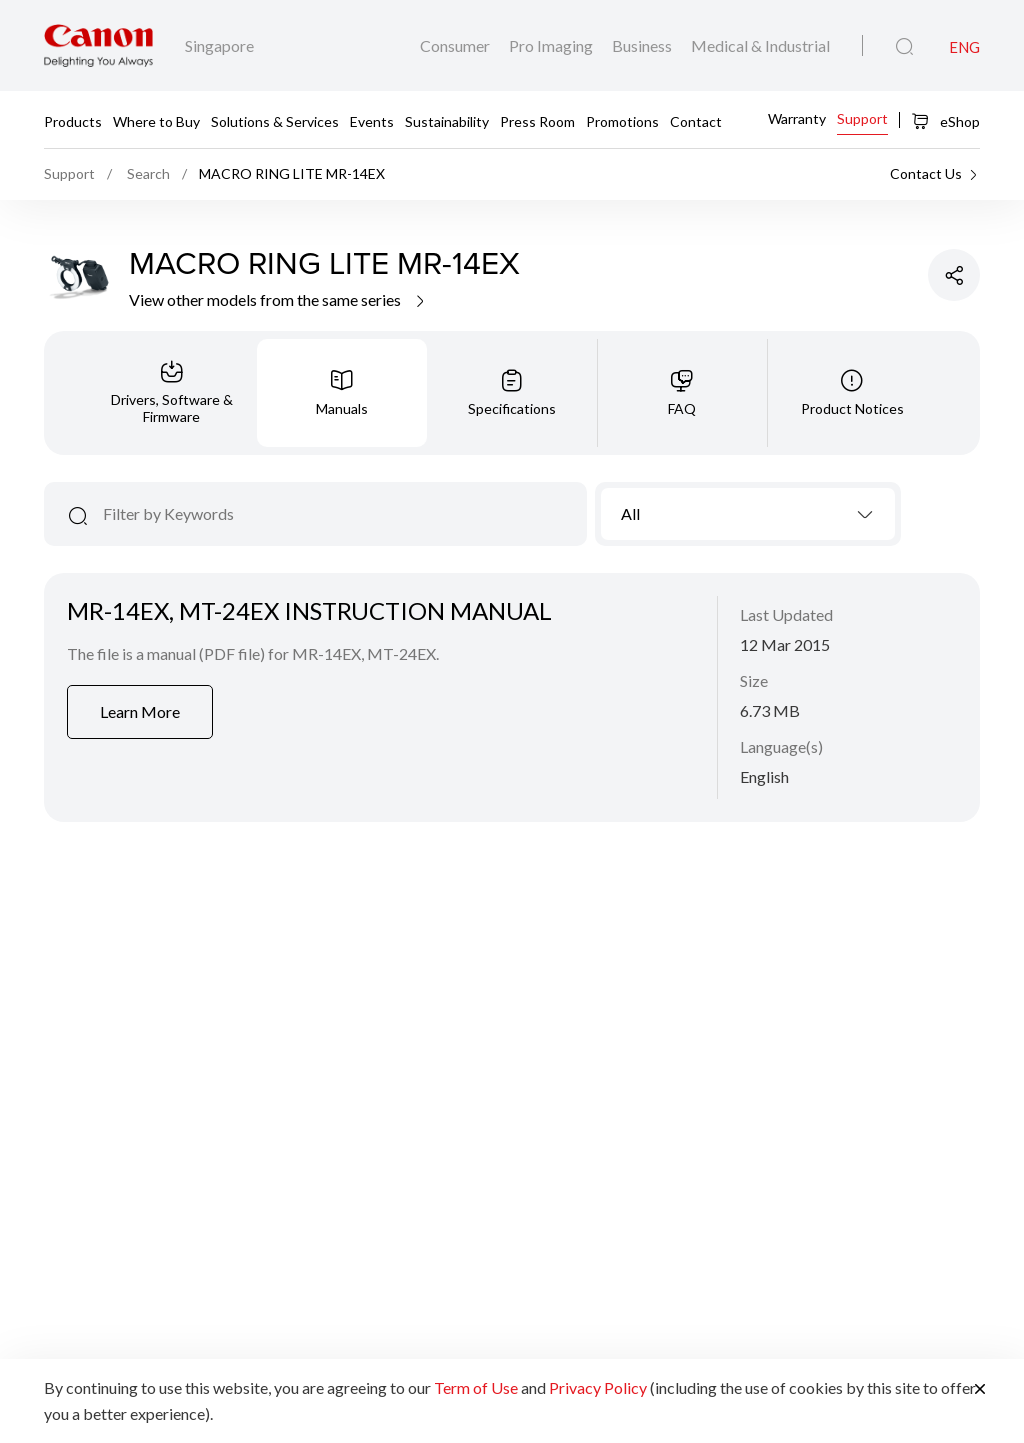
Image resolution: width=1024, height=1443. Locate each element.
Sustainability (447, 120)
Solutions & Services (275, 120)
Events (372, 120)
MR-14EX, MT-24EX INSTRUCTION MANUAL (309, 610)
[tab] (172, 393)
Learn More (140, 711)
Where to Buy (156, 120)
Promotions (622, 120)
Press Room (537, 120)
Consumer (456, 45)
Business (643, 45)
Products (73, 120)
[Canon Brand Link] (98, 45)
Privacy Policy (598, 1387)
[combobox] (748, 514)
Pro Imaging (552, 45)
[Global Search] (904, 47)
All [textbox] (630, 513)
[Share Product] (954, 275)
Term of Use (476, 1387)
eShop (945, 121)
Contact (696, 120)
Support (862, 118)
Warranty (797, 118)
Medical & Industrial (760, 45)
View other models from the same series (278, 299)
